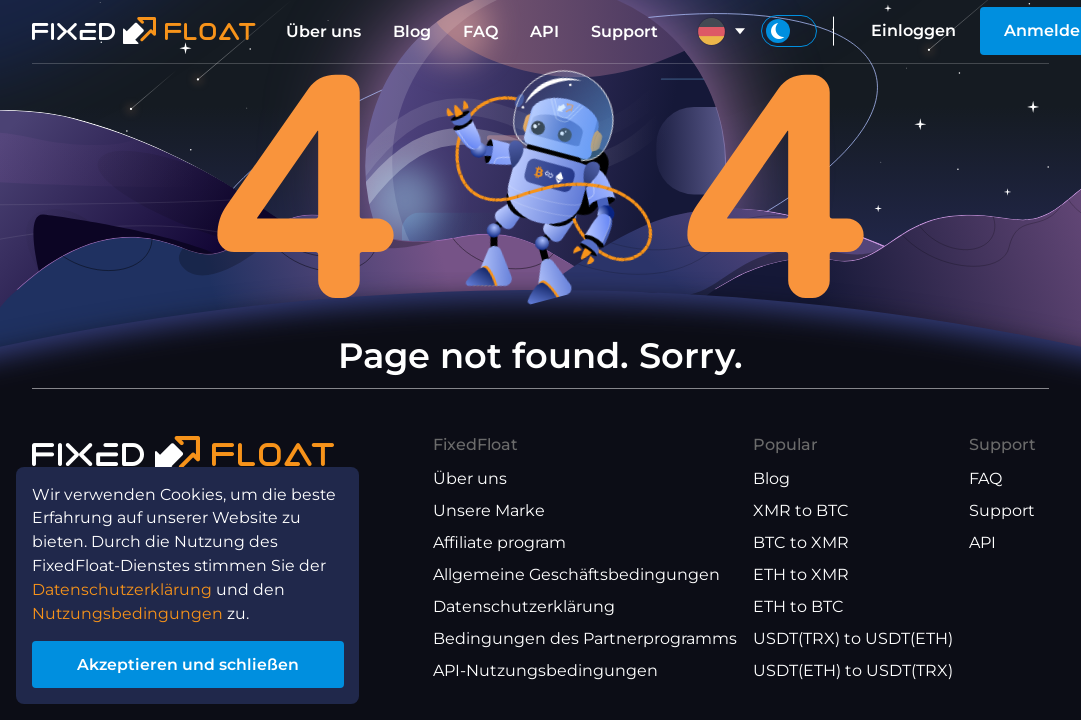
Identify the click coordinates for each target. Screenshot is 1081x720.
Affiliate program (499, 542)
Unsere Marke (489, 510)
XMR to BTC (801, 510)
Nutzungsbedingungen (128, 611)
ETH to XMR (801, 574)
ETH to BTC (798, 606)
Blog (412, 31)
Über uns (323, 31)
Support (624, 31)
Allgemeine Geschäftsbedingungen (576, 574)
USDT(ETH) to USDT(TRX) (853, 670)
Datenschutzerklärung (524, 606)
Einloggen (913, 30)
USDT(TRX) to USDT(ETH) (853, 638)
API (544, 31)
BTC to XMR (801, 542)
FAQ (480, 31)
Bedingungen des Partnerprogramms (585, 638)
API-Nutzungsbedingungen (545, 670)
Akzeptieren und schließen (189, 663)
